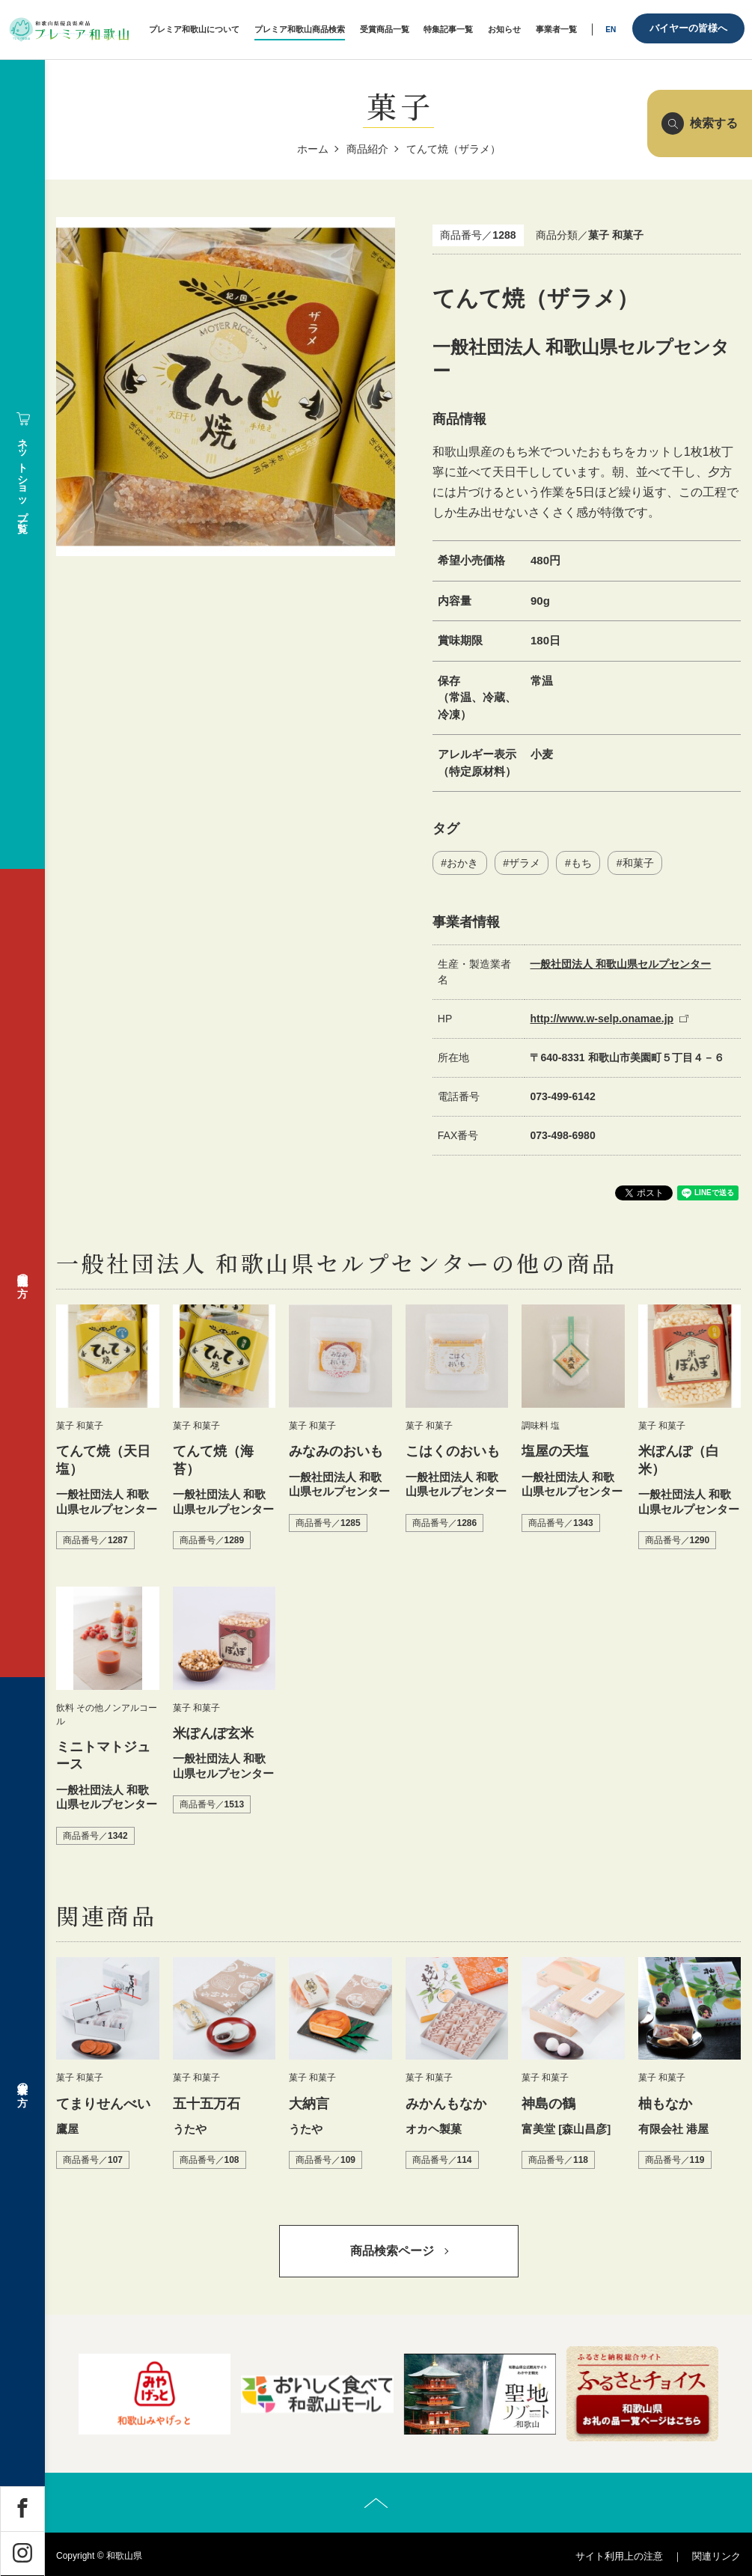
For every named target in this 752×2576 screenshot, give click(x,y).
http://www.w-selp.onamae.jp (601, 1019)
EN (610, 29)
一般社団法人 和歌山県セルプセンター (620, 964)
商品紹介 (367, 149)
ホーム (312, 149)
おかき (462, 863)
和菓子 (638, 863)
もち (581, 863)
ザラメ (524, 863)
